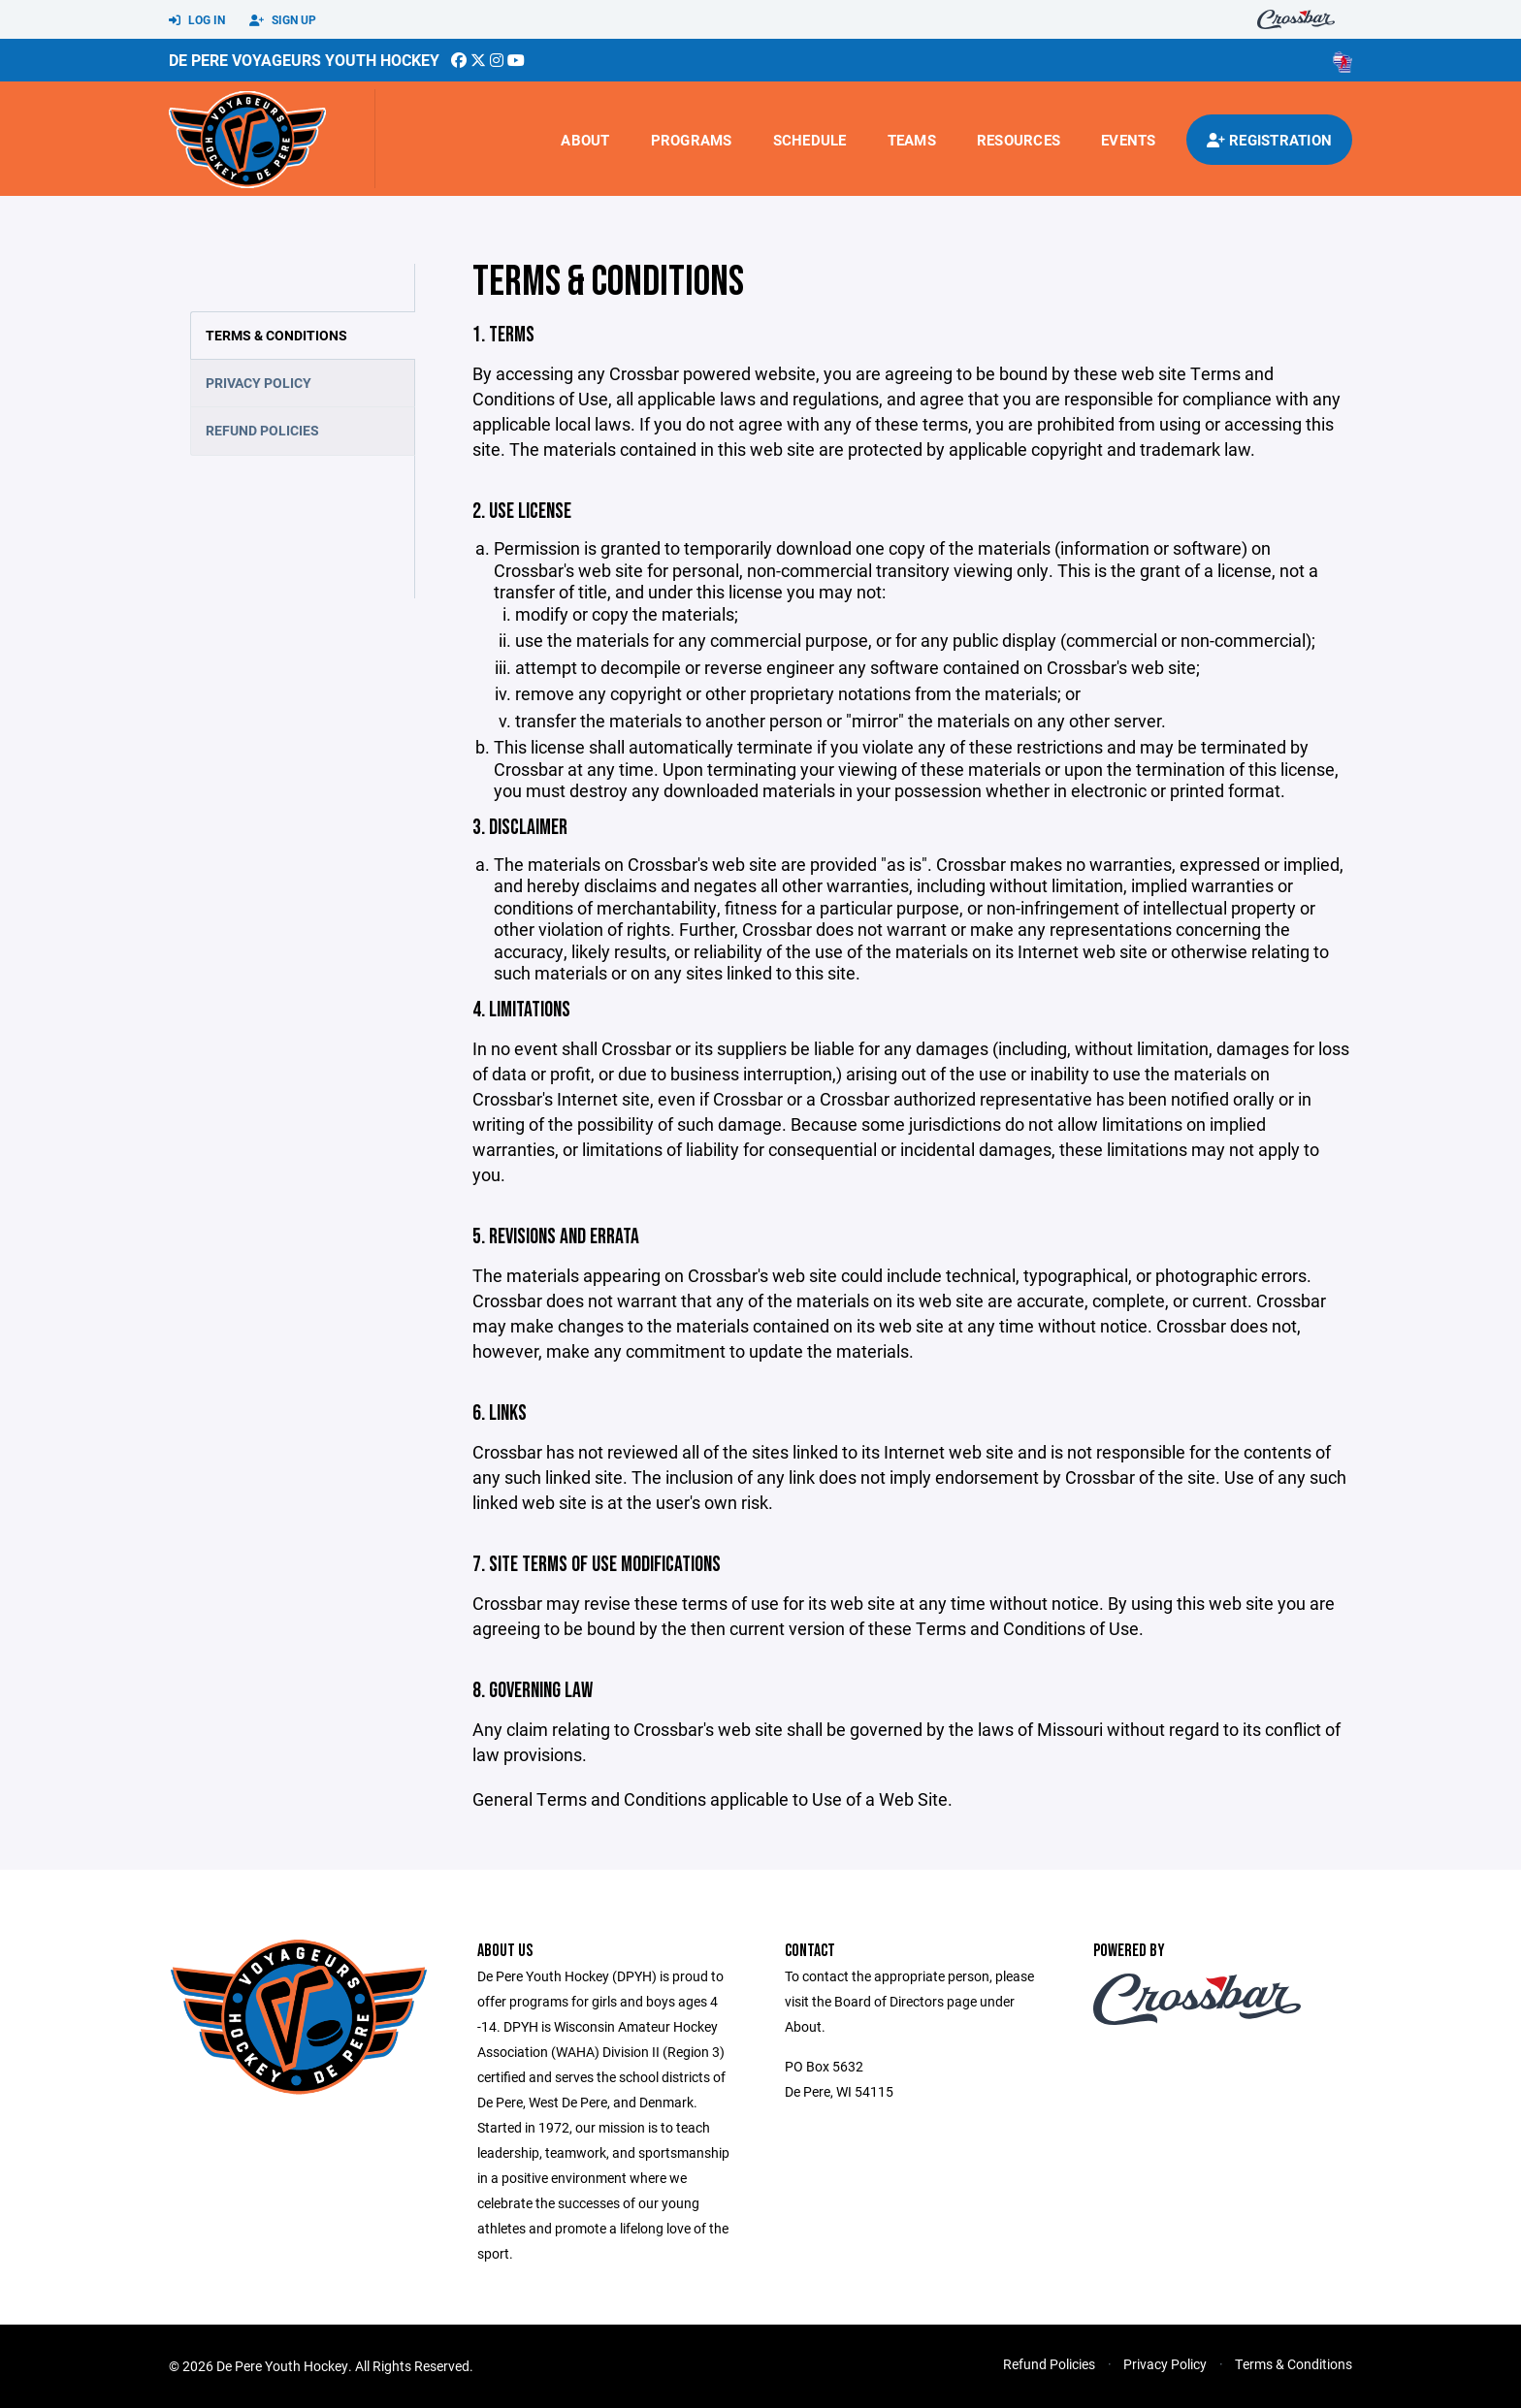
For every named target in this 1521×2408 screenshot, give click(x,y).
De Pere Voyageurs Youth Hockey (304, 59)
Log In (197, 20)
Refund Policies (262, 430)
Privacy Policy (258, 382)
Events (1128, 139)
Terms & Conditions (276, 335)
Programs (691, 139)
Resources (1018, 139)
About (585, 139)
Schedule (810, 139)
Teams (912, 139)
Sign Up (282, 20)
